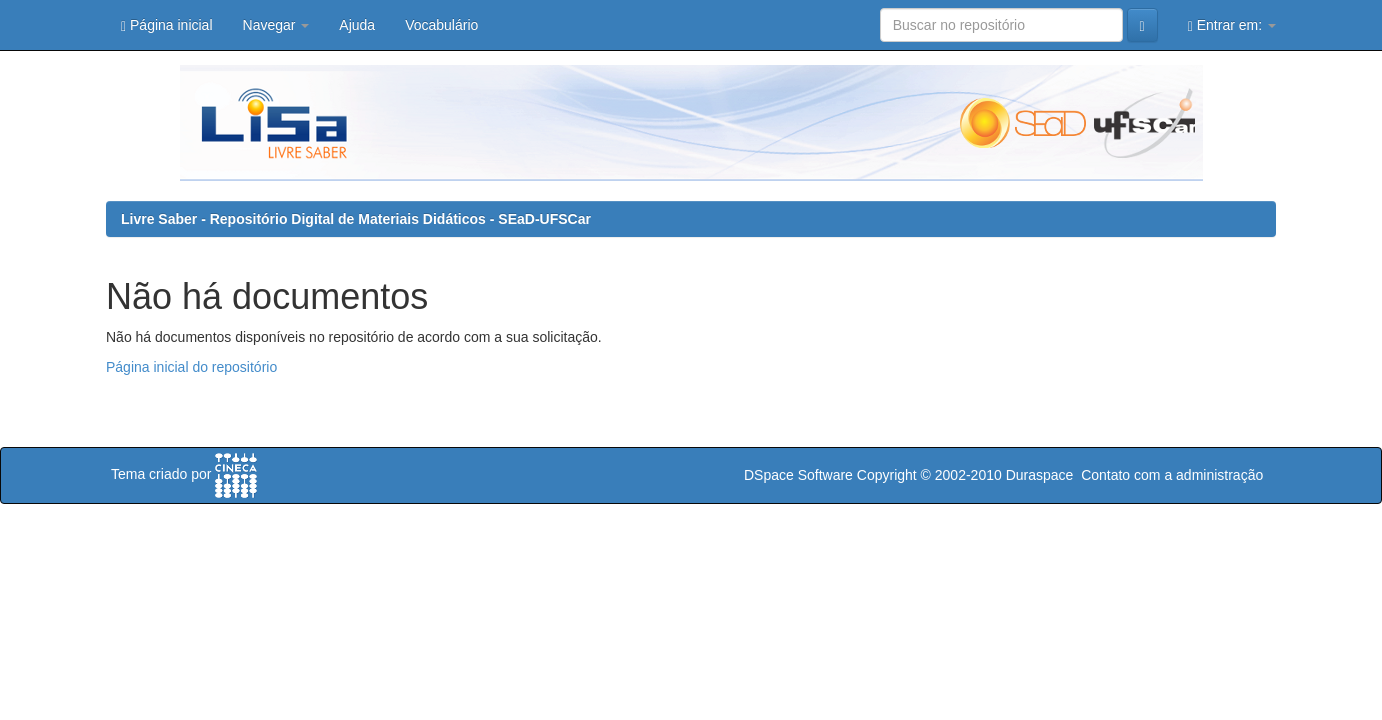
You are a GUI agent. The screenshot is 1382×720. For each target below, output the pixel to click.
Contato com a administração (1172, 475)
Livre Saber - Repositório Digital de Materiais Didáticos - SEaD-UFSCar (356, 219)
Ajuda (357, 25)
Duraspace (1040, 475)
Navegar (276, 25)
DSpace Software (798, 475)
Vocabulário (441, 25)
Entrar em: (1232, 25)
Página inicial (167, 25)
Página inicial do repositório (191, 367)
